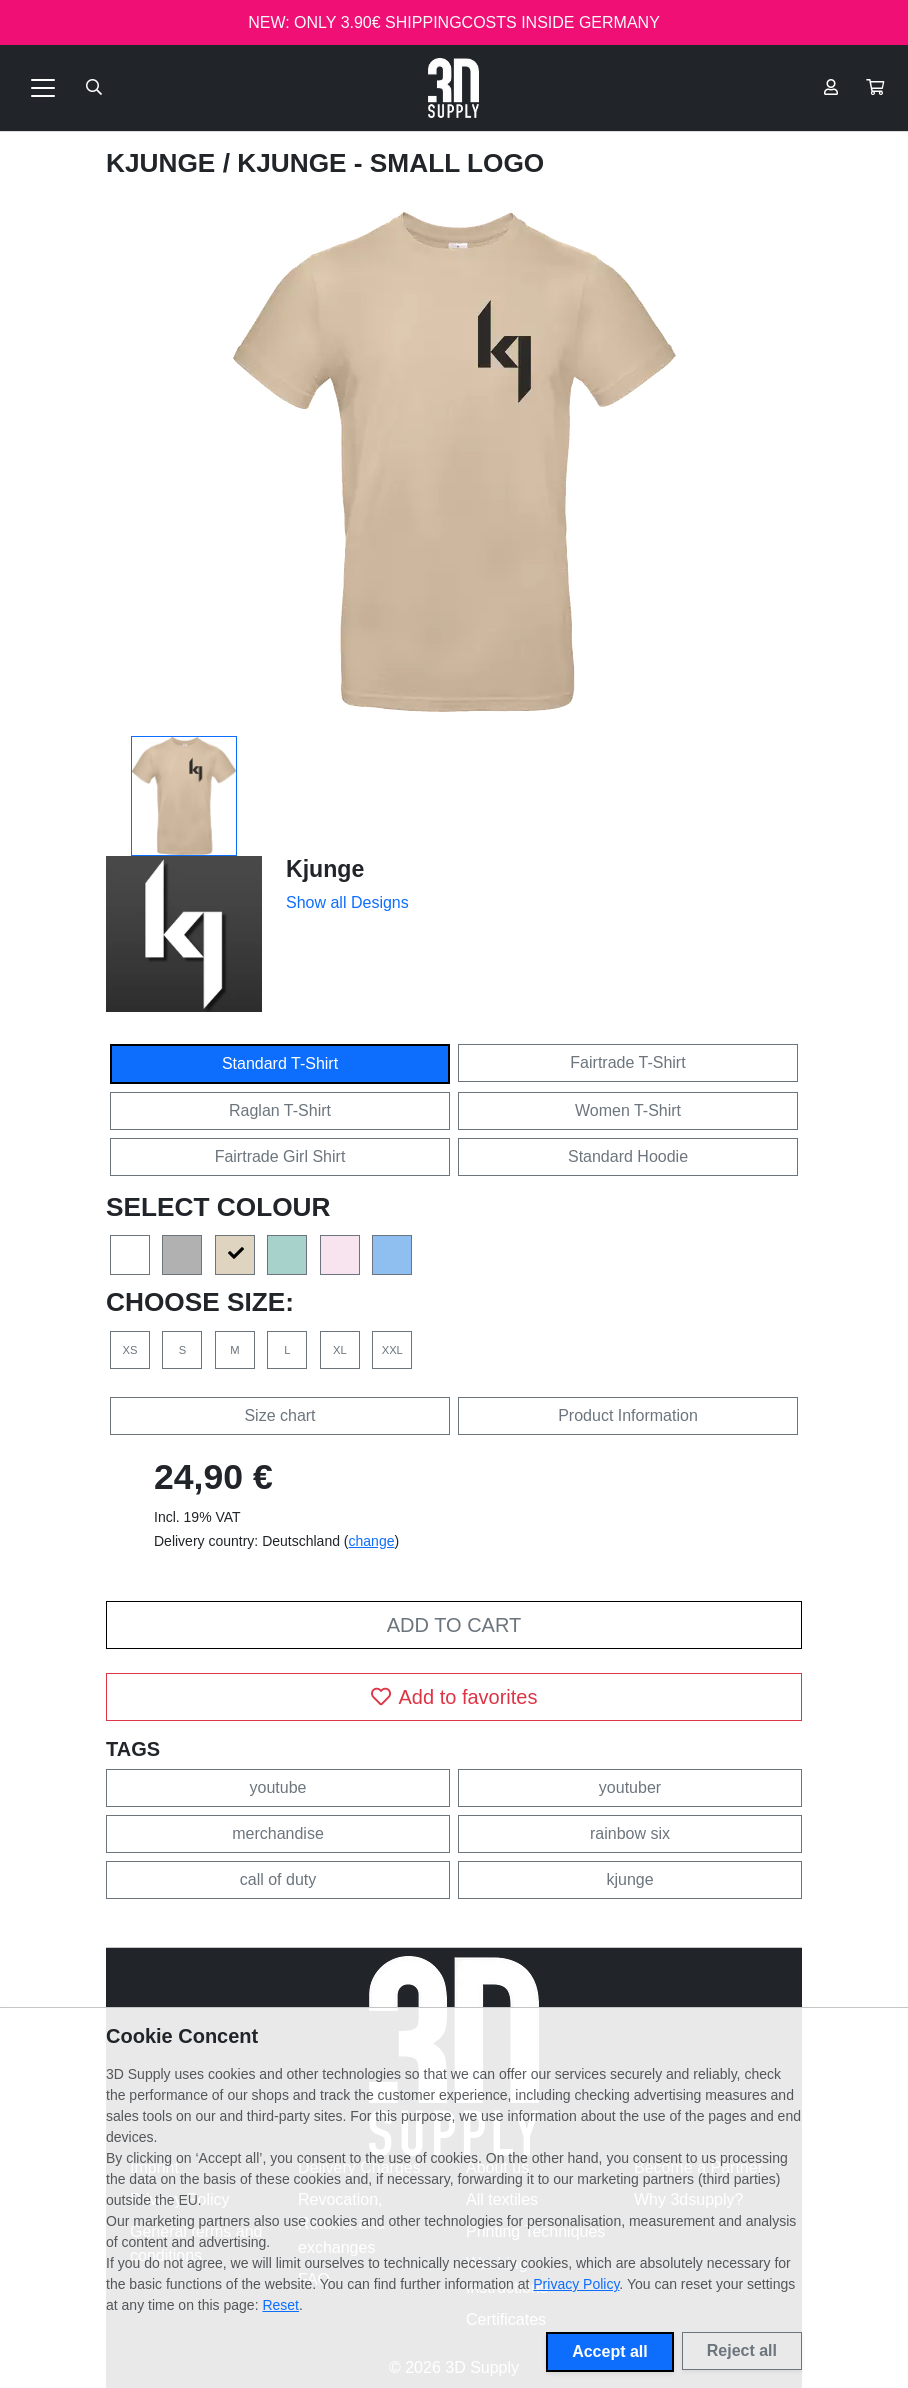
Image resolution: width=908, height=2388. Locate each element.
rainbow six (630, 1833)
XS (130, 1350)
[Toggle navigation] (43, 88)
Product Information (628, 1415)
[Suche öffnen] (94, 88)
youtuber (630, 1787)
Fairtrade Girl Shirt (280, 1156)
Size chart (279, 1415)
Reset (280, 2305)
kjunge (629, 1879)
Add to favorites (454, 1697)
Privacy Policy (576, 2284)
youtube (278, 1787)
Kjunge (164, 163)
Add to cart (454, 1625)
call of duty (278, 1879)
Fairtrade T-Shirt (627, 1062)
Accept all (610, 2351)
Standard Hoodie (628, 1156)
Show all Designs (347, 902)
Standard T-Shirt (280, 1063)
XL (340, 1350)
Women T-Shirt (628, 1110)
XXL (392, 1350)
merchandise (278, 1833)
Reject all (742, 2350)
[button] (875, 88)
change (372, 1541)
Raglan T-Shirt (280, 1110)
